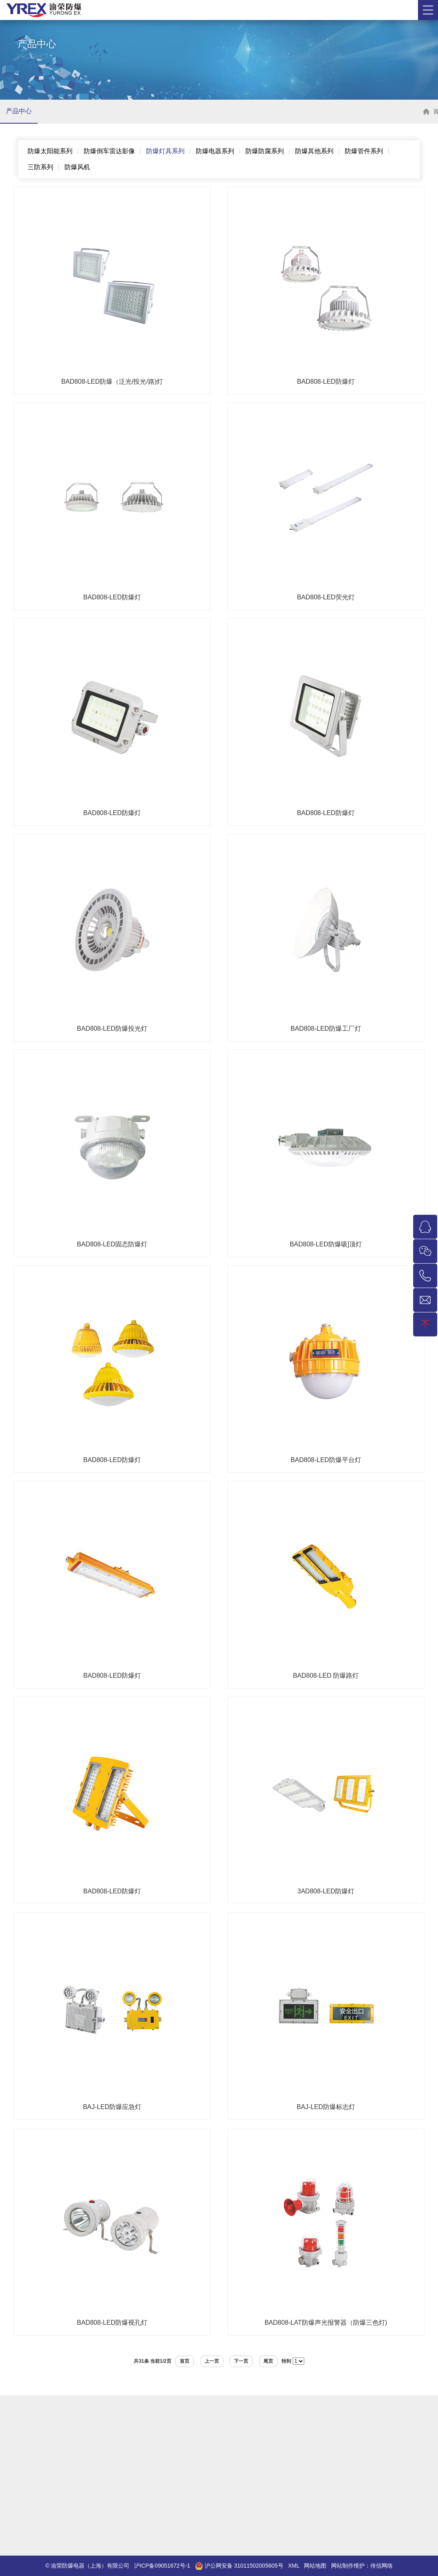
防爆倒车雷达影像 (109, 151)
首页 (184, 2361)
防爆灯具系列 (165, 151)
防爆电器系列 (215, 151)
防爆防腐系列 (264, 151)
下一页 (241, 2361)
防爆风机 (77, 167)
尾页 (268, 2361)
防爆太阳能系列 (50, 151)
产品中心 (19, 111)
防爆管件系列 (364, 151)
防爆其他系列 (314, 151)
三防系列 (40, 167)
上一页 (212, 2361)
